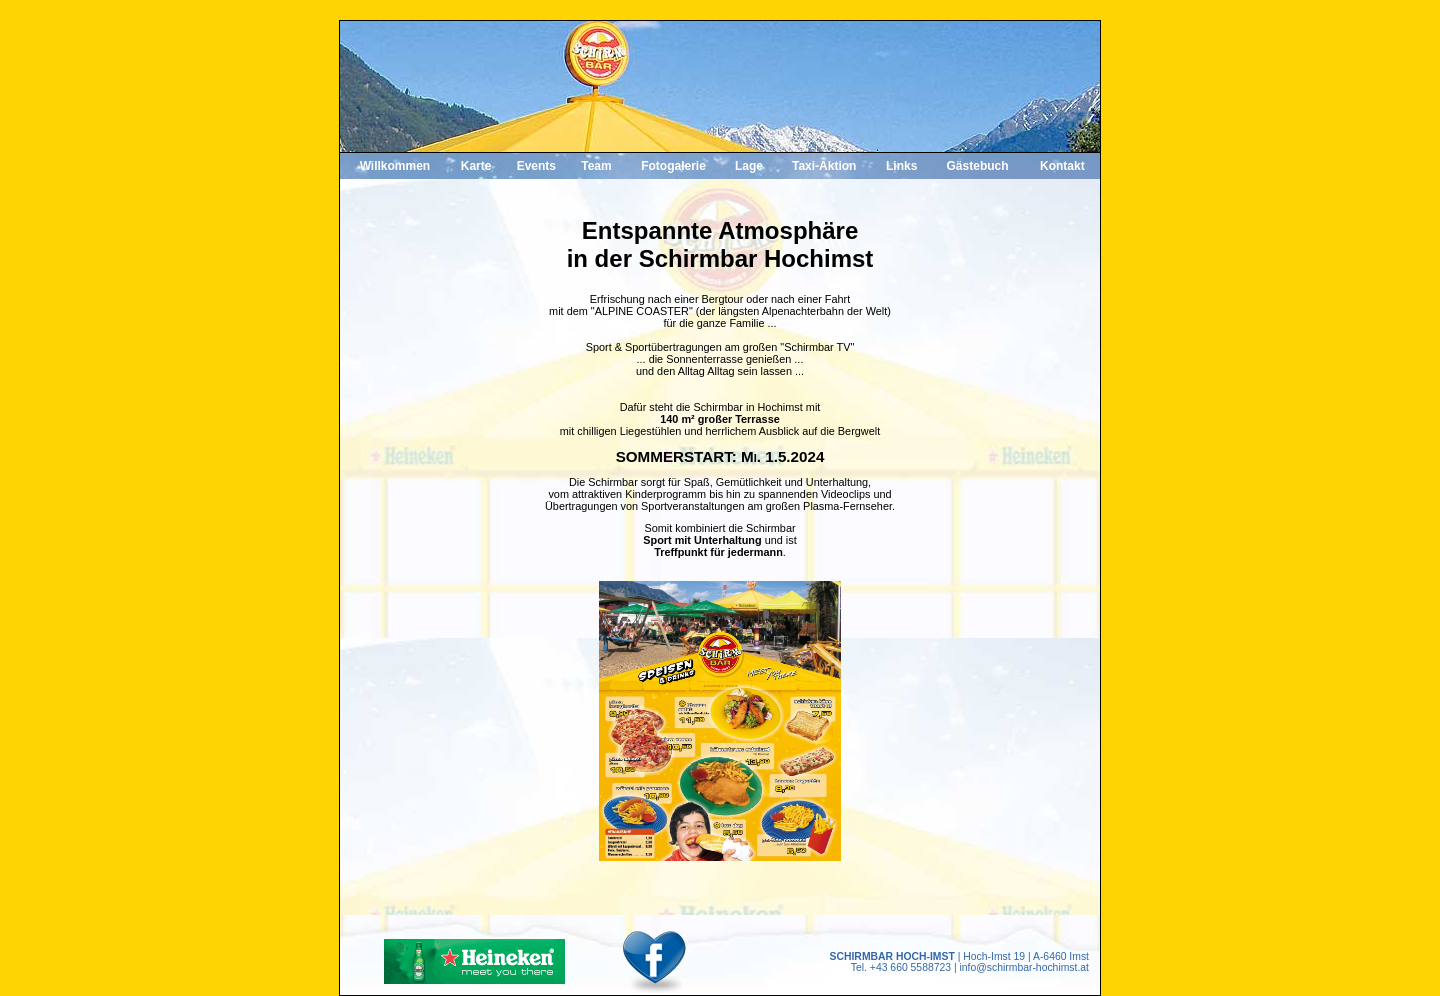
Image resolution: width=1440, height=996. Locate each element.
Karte (476, 166)
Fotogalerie (673, 166)
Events (536, 166)
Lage (749, 166)
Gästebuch (978, 166)
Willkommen (395, 166)
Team (596, 166)
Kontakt (1062, 166)
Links (901, 166)
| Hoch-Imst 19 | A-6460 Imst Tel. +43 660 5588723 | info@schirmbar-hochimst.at (959, 962)
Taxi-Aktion (824, 166)
